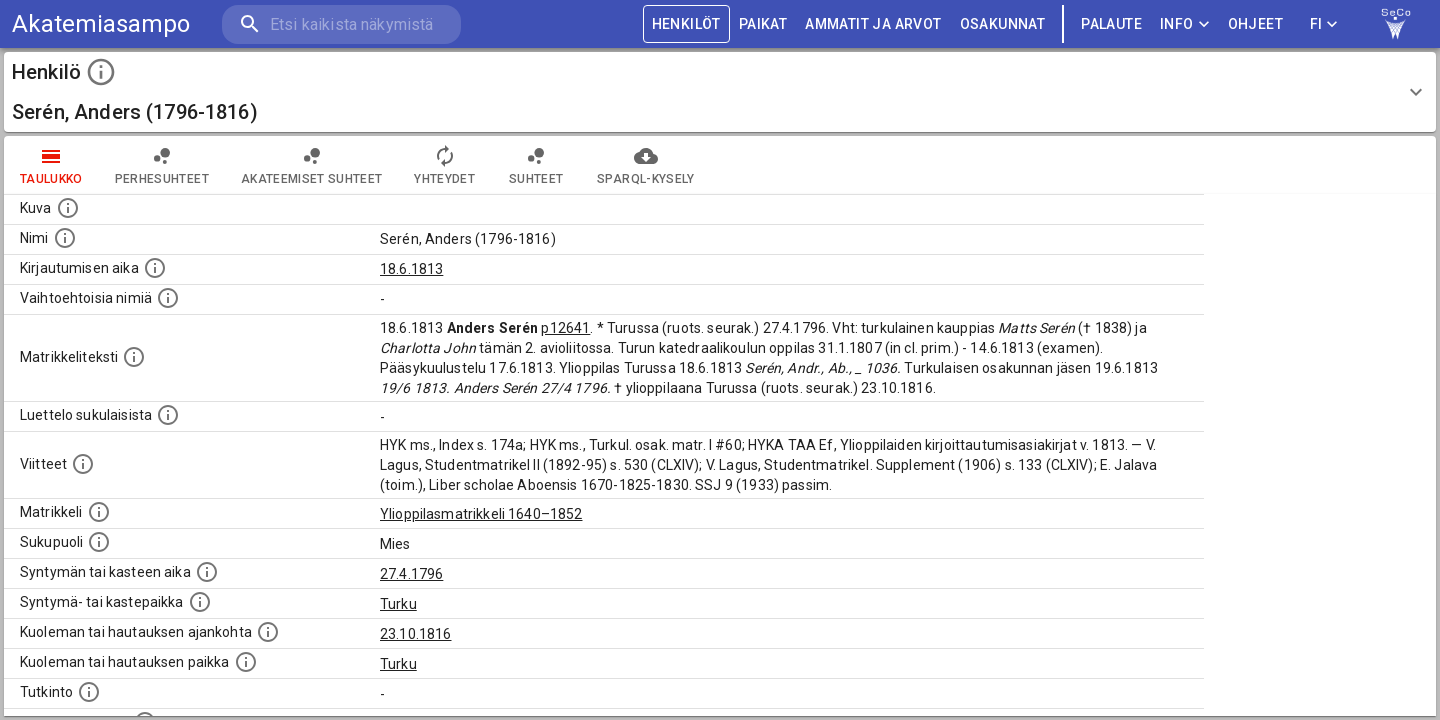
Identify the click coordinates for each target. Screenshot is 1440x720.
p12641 (565, 328)
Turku (398, 604)
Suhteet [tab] (536, 165)
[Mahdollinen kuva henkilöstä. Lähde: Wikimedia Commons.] (68, 208)
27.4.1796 (411, 574)
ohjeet (1255, 24)
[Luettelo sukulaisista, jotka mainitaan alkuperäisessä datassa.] (168, 415)
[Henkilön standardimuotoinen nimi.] (65, 238)
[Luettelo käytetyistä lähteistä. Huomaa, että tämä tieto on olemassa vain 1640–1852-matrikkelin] (83, 464)
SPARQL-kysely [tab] (645, 165)
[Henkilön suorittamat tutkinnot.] (89, 692)
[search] (340, 24)
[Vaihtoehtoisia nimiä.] (168, 298)
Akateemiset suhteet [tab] (312, 165)
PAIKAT (763, 24)
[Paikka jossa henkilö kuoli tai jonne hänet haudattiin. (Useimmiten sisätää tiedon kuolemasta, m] (246, 662)
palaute (1111, 24)
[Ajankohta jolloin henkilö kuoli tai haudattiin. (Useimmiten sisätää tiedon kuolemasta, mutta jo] (268, 632)
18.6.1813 (411, 269)
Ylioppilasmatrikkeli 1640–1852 (481, 514)
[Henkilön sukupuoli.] (99, 542)
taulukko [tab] (51, 165)
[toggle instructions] (101, 72)
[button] (720, 92)
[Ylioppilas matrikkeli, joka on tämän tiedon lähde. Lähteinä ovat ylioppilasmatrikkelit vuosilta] (99, 512)
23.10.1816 (416, 634)
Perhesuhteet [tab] (162, 165)
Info (1185, 24)
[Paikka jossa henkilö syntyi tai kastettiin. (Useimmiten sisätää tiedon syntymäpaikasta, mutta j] (200, 602)
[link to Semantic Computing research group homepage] (1396, 24)
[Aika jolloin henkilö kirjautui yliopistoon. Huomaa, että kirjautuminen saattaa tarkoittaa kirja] (155, 268)
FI (1324, 24)
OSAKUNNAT (1003, 24)
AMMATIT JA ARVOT (873, 24)
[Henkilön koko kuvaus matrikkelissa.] (134, 357)
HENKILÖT (686, 24)
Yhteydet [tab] (444, 165)
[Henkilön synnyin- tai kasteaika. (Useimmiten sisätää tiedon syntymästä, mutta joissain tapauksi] (207, 572)
